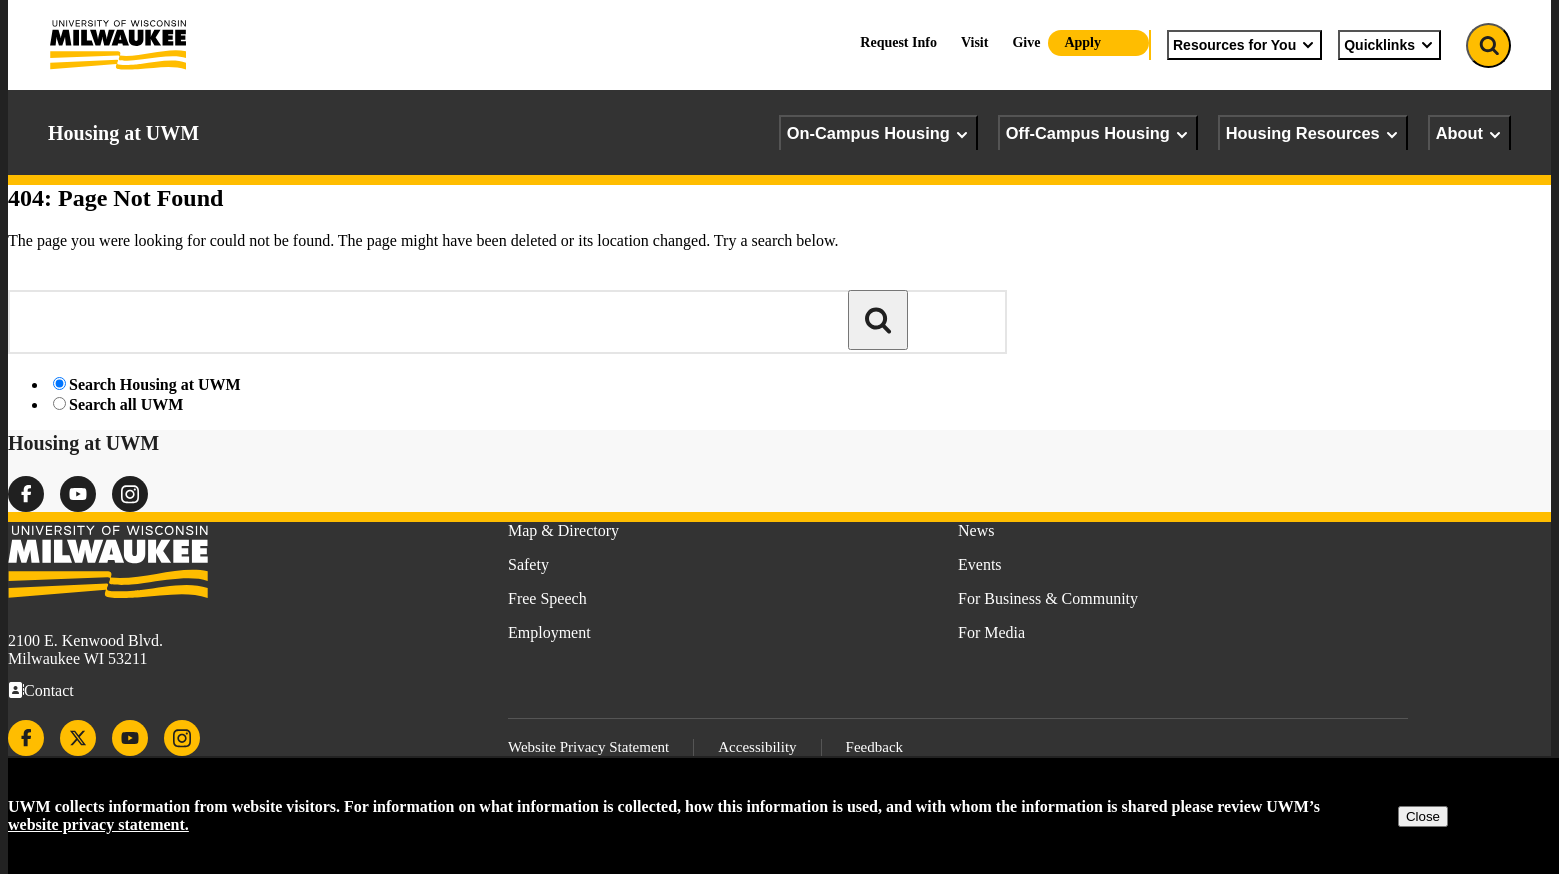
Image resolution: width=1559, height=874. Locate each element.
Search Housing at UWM (155, 384)
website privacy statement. (98, 824)
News (976, 530)
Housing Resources (1313, 133)
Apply (1082, 42)
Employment (549, 632)
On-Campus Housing (878, 133)
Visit (974, 42)
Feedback (874, 747)
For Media (991, 632)
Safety (528, 564)
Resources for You (1244, 45)
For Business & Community (1048, 598)
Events (980, 564)
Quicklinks (1389, 45)
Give (1026, 42)
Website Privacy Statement (588, 747)
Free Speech (547, 598)
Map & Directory (563, 530)
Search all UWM (126, 404)
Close (1423, 816)
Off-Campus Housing (1098, 133)
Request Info (898, 42)
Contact (49, 690)
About (1469, 133)
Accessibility (757, 747)
